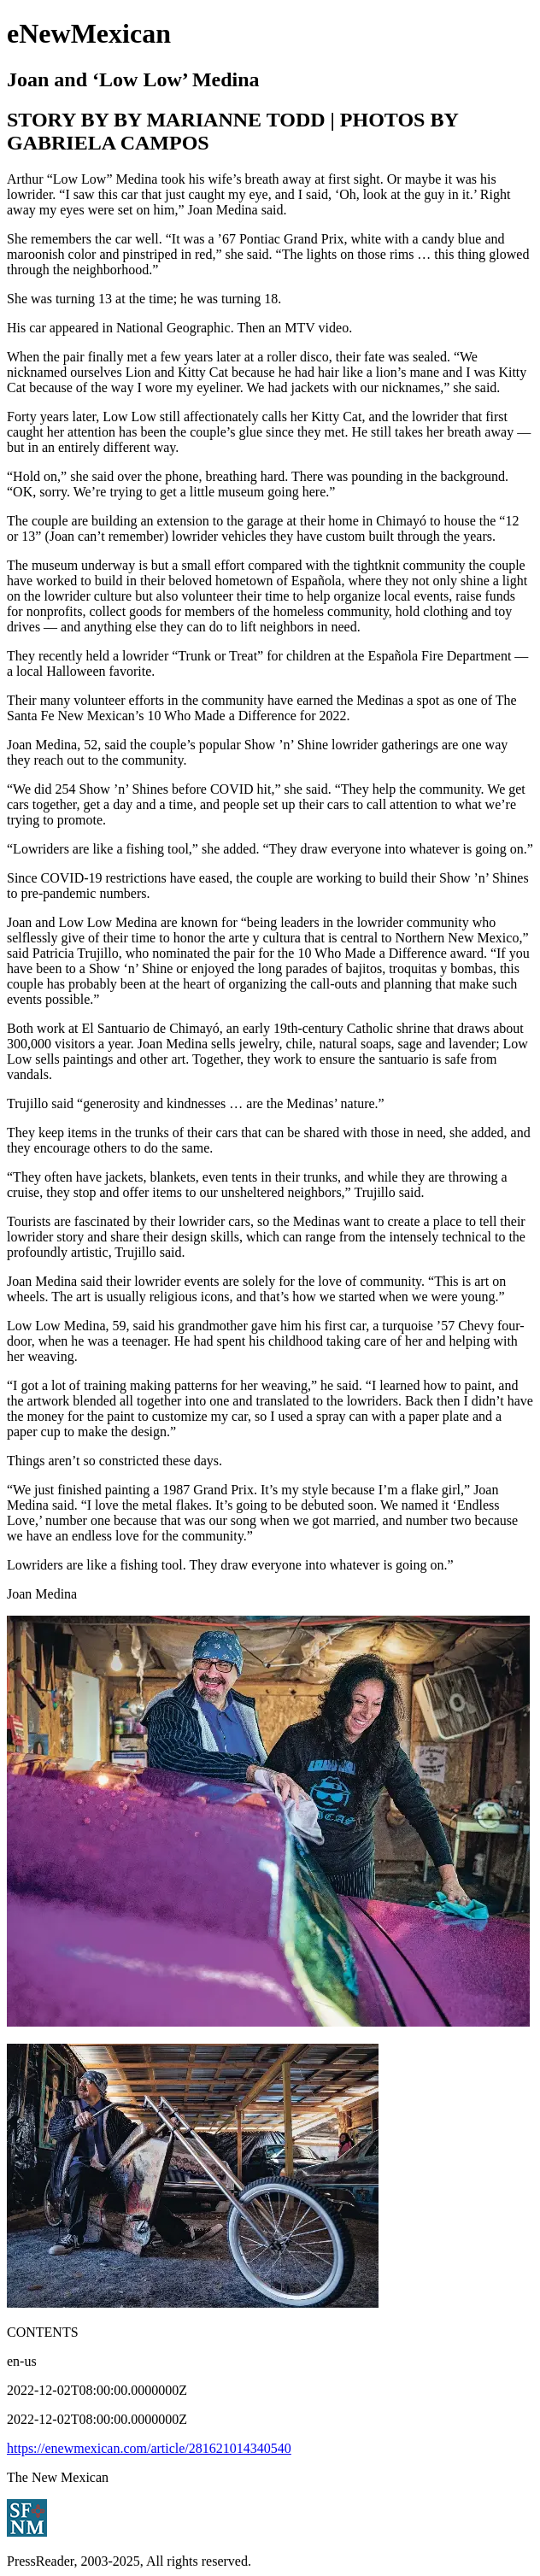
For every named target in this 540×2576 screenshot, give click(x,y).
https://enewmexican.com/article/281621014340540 (149, 2448)
